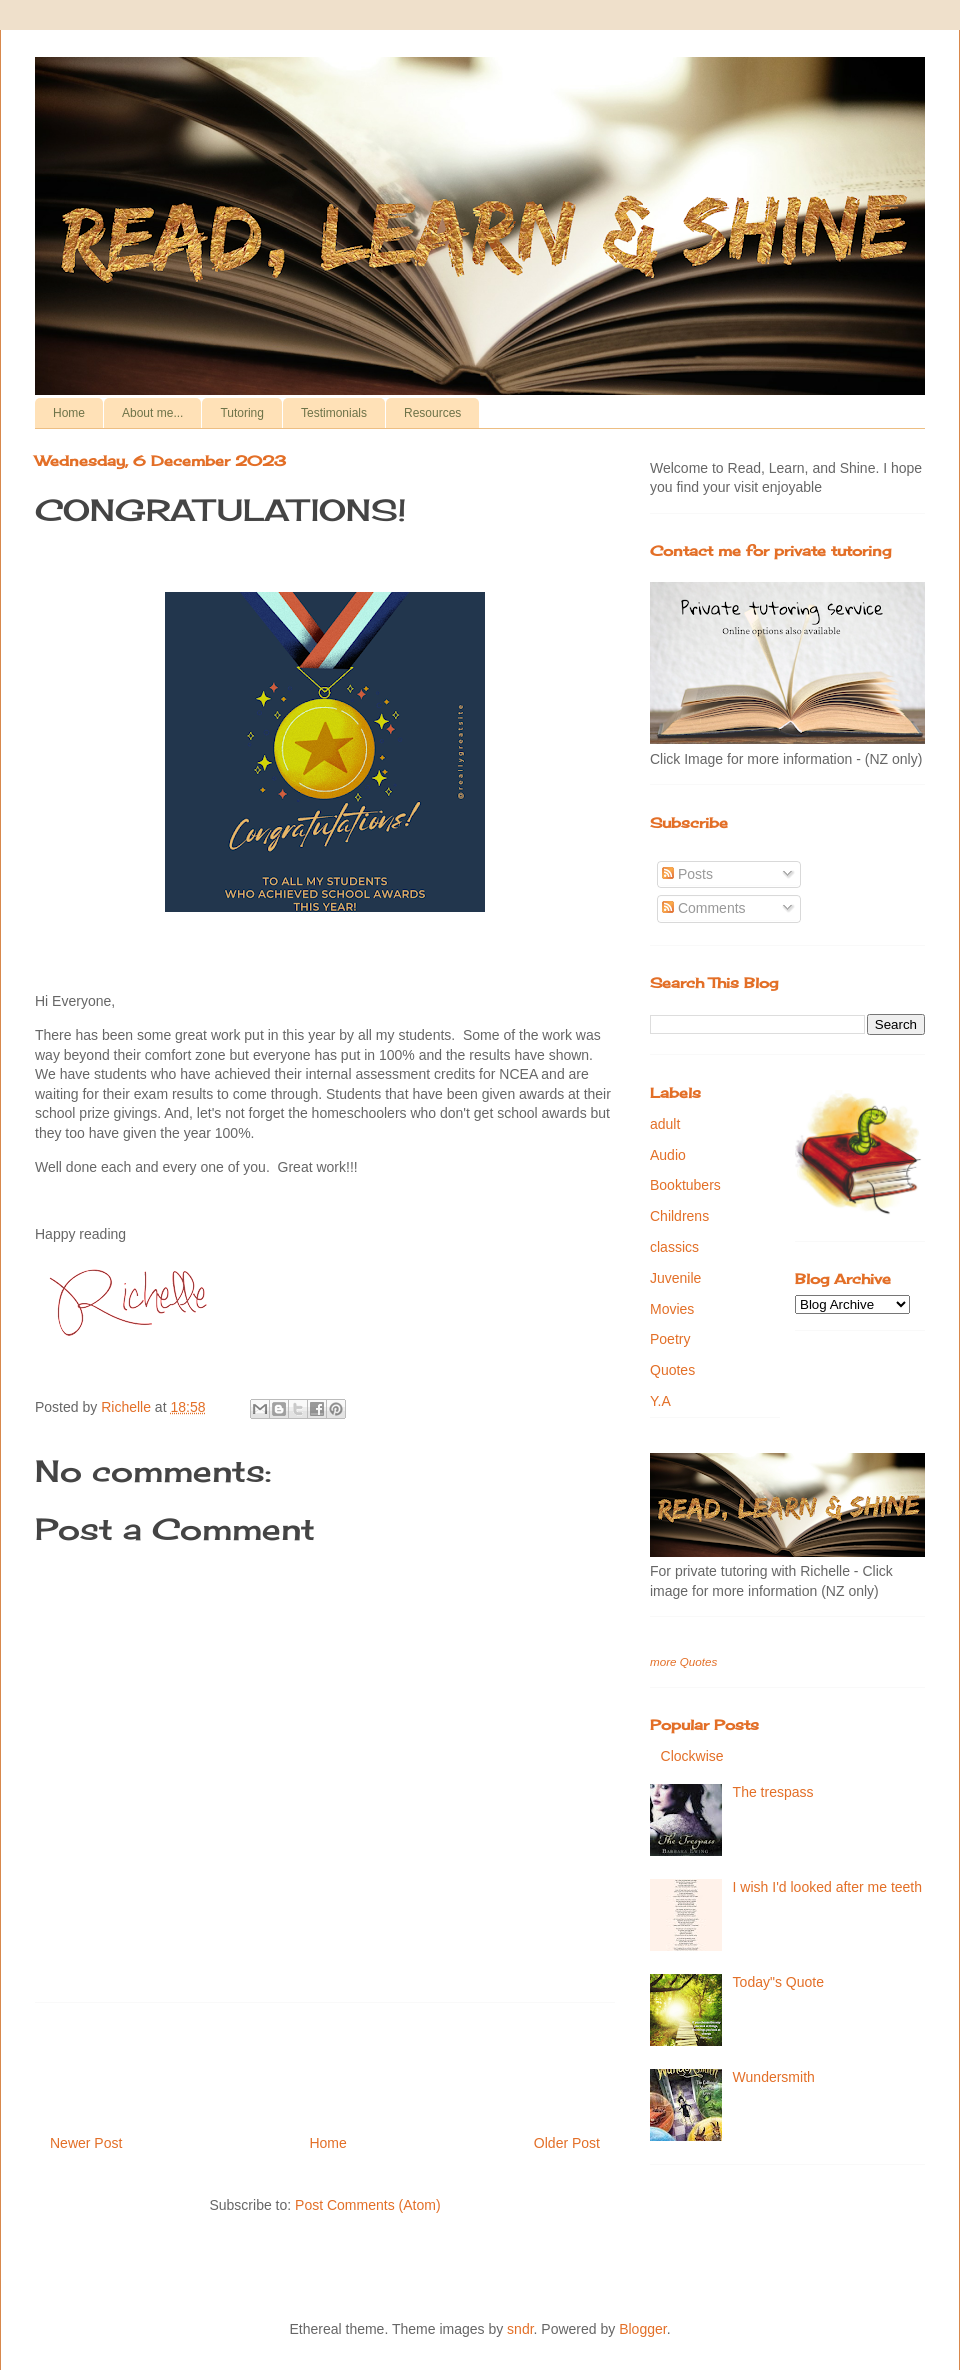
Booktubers (685, 1185)
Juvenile (675, 1278)
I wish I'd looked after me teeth (827, 1887)
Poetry (670, 1339)
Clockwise (692, 1756)
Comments (704, 908)
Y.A (660, 1401)
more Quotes (683, 1661)
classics (674, 1247)
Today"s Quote (778, 1982)
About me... (152, 413)
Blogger (642, 2329)
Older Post (567, 2143)
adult (665, 1124)
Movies (672, 1309)
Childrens (679, 1216)
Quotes (672, 1370)
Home (69, 413)
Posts (687, 874)
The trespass (773, 1792)
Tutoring (242, 413)
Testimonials (334, 413)
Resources (432, 413)
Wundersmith (774, 2077)
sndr (520, 2329)
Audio (668, 1155)
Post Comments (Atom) (367, 2205)
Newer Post (86, 2143)
